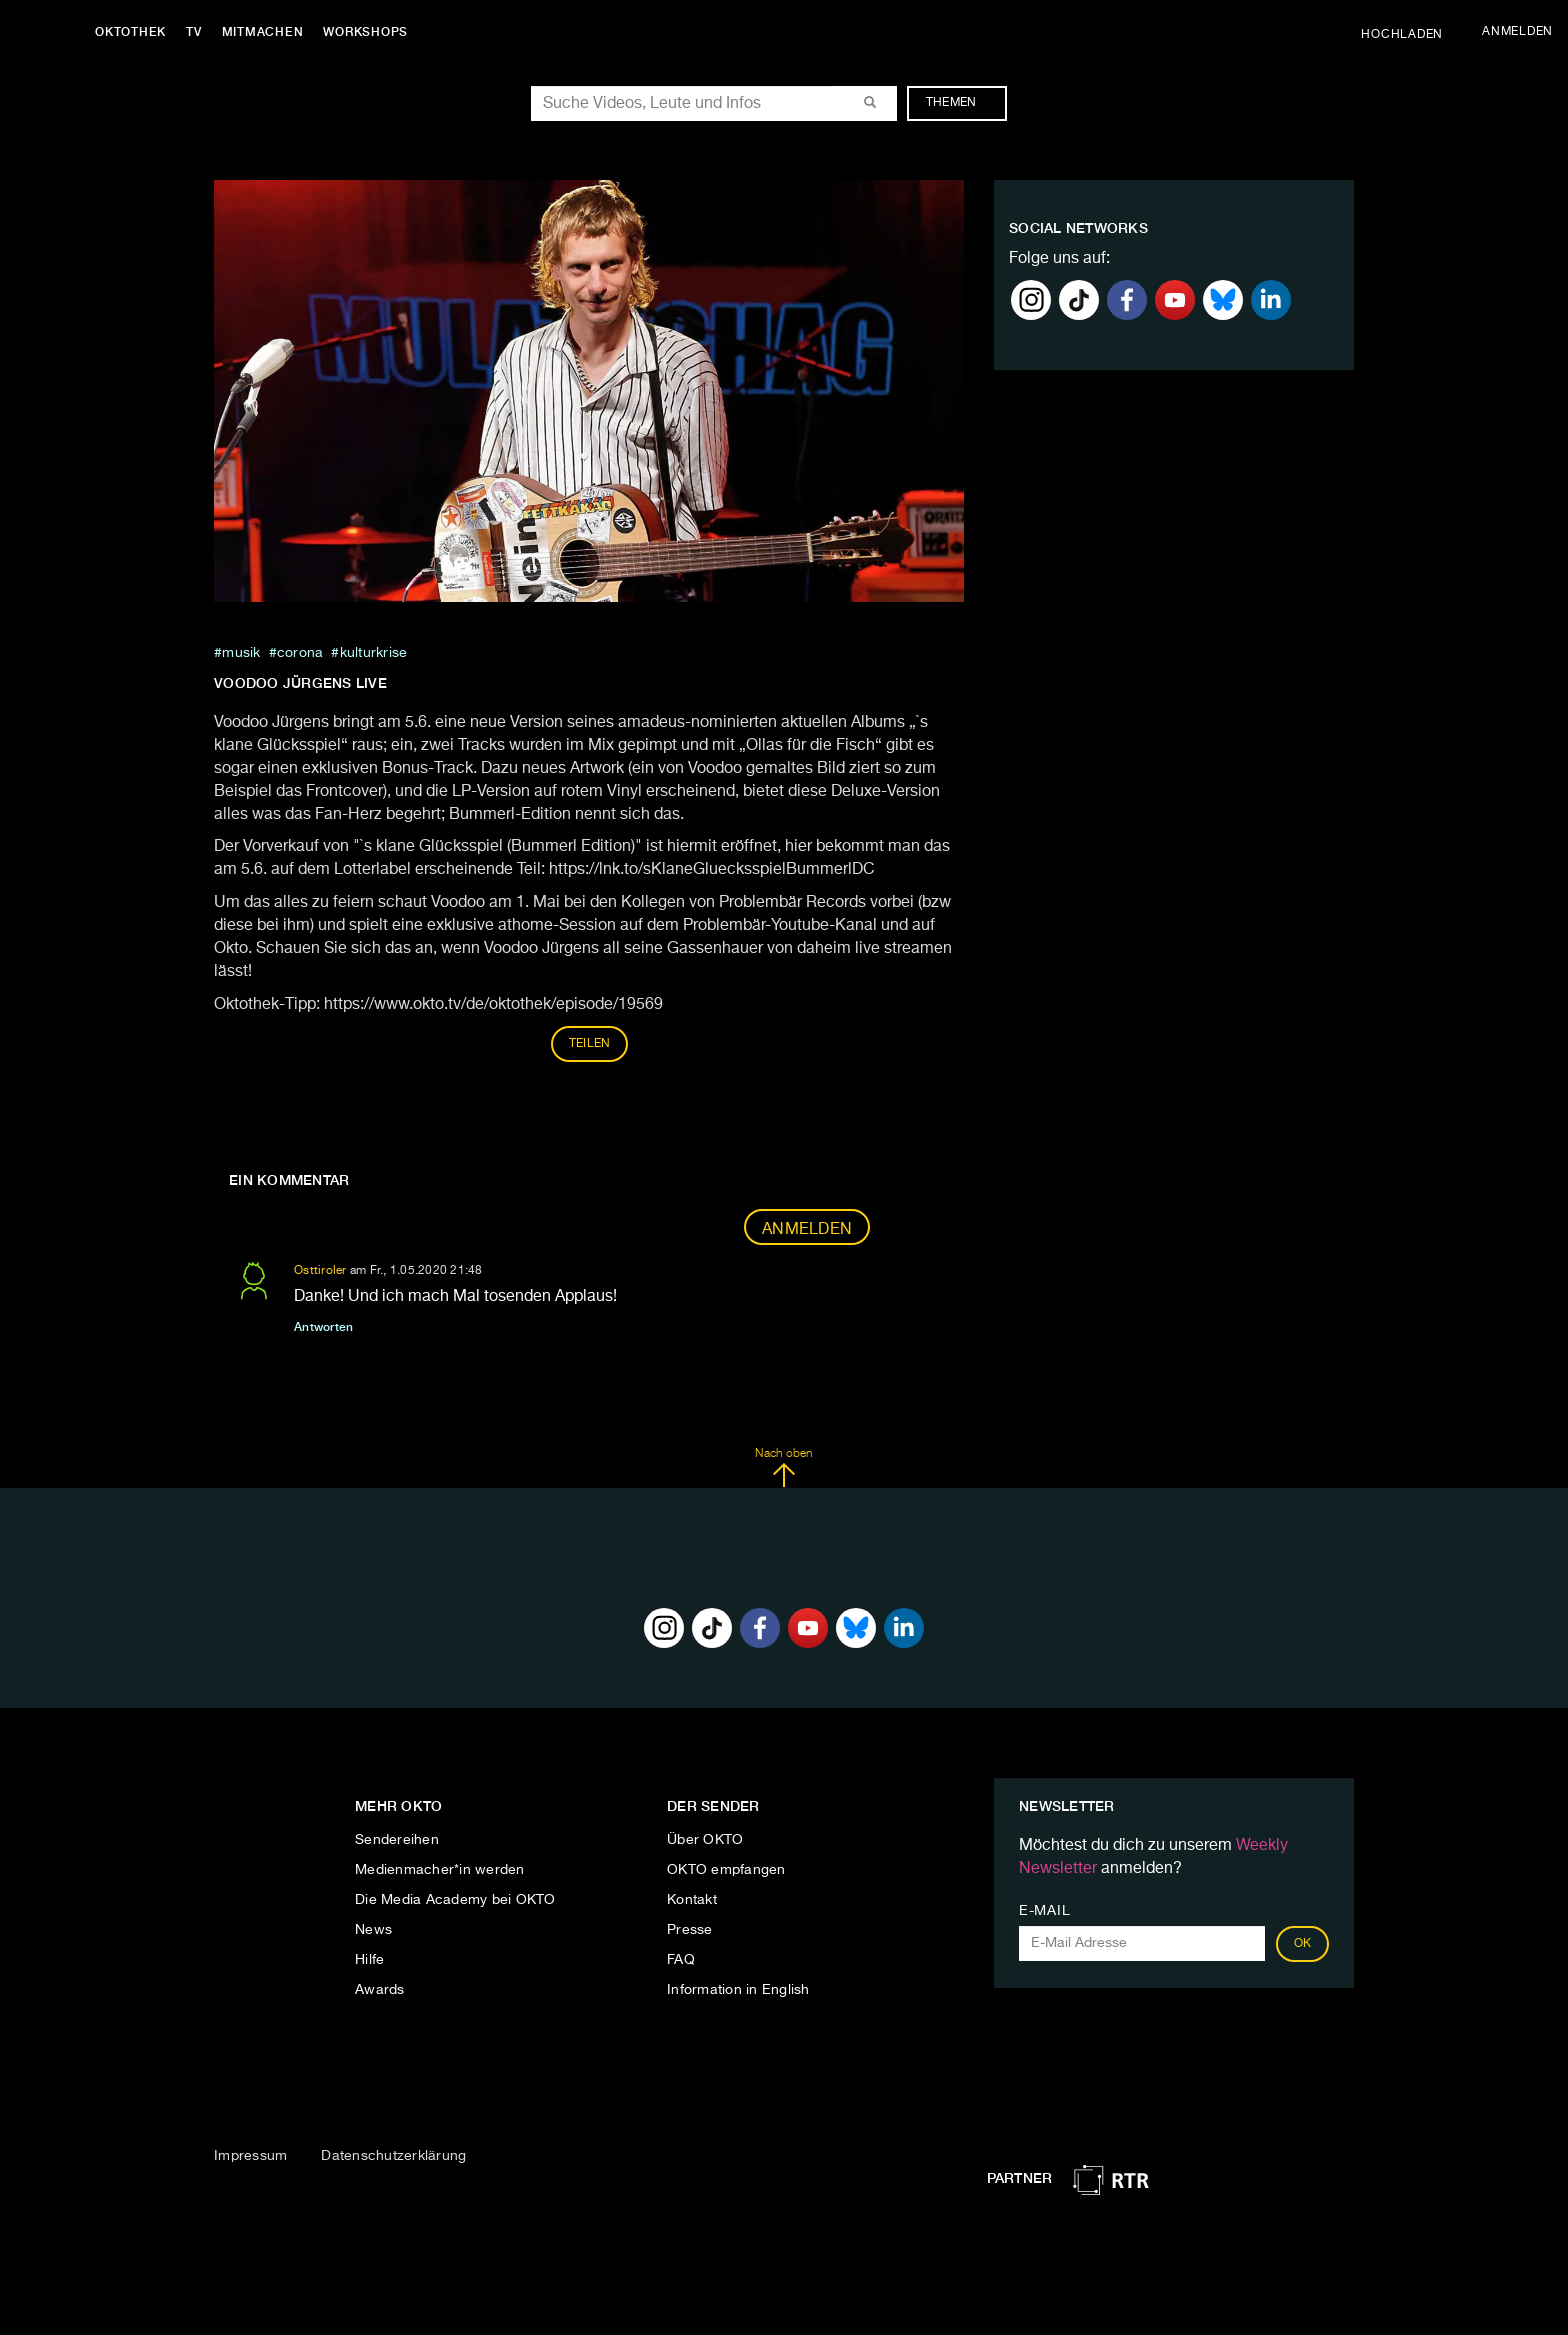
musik (241, 653)
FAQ (681, 1960)
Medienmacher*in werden (440, 1870)
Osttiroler (320, 1271)
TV (194, 32)
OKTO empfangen (726, 1870)
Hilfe (369, 1960)
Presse (690, 1930)
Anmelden (807, 1230)
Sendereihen (397, 1840)
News (373, 1930)
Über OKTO (705, 1840)
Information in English (738, 1990)
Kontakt (692, 1900)
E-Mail (1044, 1911)
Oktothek (130, 32)
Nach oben (783, 1468)
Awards (380, 1990)
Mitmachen (263, 32)
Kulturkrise (374, 653)
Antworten (323, 1327)
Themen (961, 103)
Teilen (590, 1044)
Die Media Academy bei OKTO (455, 1900)
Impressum (250, 2156)
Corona (300, 653)
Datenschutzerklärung (393, 2156)
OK (1303, 1944)
